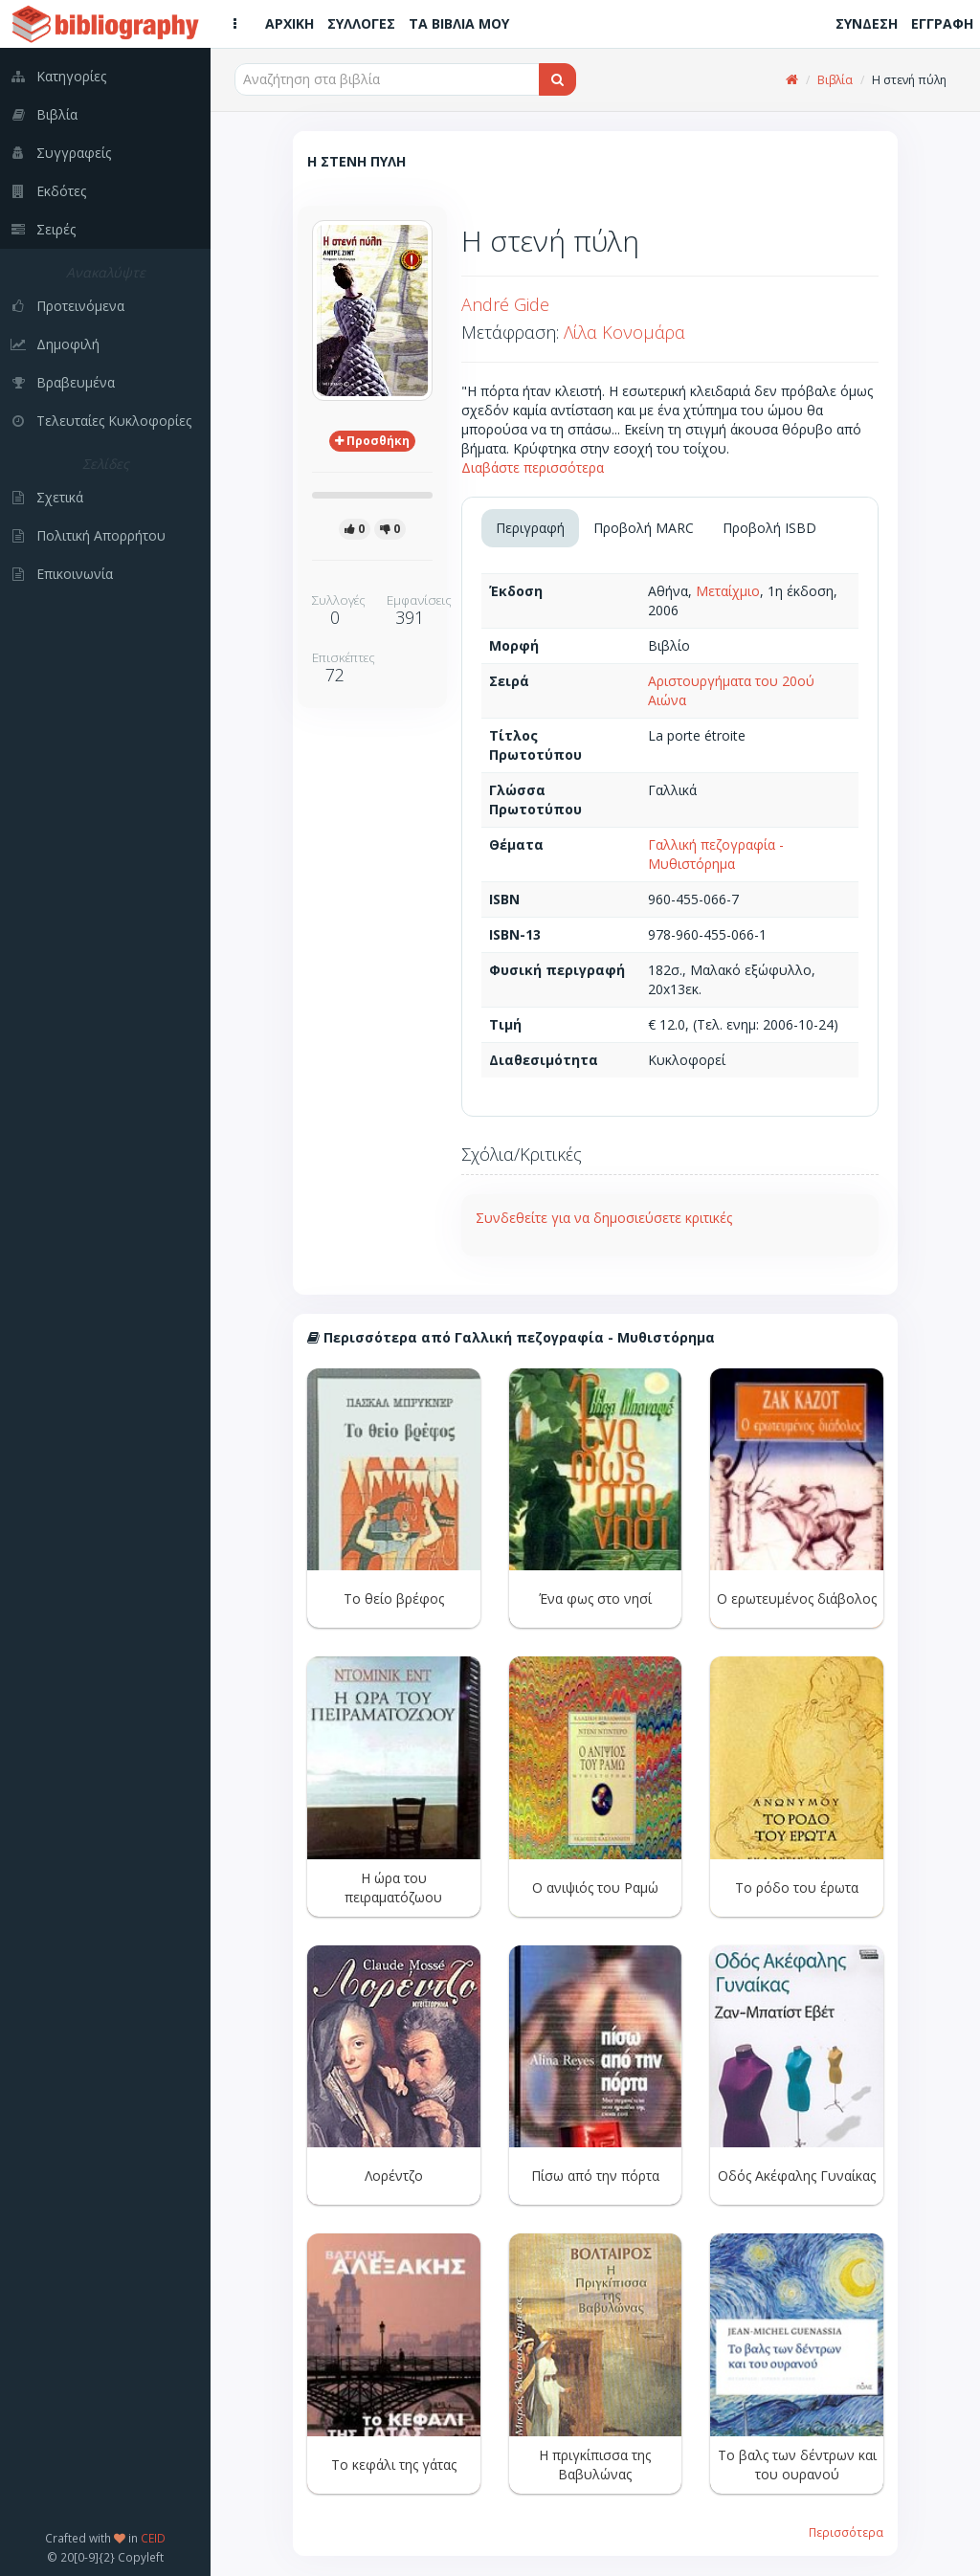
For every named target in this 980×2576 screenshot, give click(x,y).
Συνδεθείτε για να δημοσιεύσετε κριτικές (604, 1218)
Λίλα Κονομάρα (624, 332)
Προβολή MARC (643, 528)
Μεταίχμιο (728, 591)
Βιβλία (835, 80)
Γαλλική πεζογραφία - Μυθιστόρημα (716, 854)
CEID (153, 2537)
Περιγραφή (530, 528)
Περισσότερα (846, 2532)
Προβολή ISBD (769, 528)
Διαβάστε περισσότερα (532, 467)
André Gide (505, 304)
